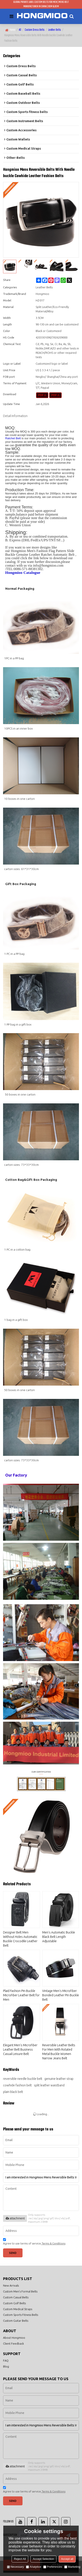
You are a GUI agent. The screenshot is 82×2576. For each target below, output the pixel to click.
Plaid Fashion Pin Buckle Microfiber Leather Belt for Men (21, 1995)
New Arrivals (11, 2285)
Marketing (72, 2566)
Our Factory (16, 1475)
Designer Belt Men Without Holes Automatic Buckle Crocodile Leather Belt (20, 1939)
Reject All (20, 2559)
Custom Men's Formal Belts (20, 2291)
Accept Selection (43, 2559)
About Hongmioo (14, 2337)
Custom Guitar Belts (15, 2320)
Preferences (52, 2566)
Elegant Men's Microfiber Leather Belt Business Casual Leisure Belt (20, 2049)
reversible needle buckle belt (22, 2078)
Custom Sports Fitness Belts (20, 2314)
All (20, 29)
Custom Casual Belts (15, 2297)
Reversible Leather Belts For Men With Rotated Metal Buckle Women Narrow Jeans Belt (58, 2051)
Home (12, 29)
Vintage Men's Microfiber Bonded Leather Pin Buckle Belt (60, 1995)
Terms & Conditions (53, 2243)
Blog (6, 2366)
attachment (15, 2218)
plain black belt (13, 2092)
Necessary (15, 2566)
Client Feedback (13, 2343)
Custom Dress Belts (35, 29)
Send (12, 2252)
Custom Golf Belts (14, 2303)
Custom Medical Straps (17, 2309)
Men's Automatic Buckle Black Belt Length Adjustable (58, 1937)
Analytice (33, 2566)
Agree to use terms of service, (34, 2242)
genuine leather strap (58, 2078)
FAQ (6, 2360)
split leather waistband (49, 2085)
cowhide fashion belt (17, 2085)
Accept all (67, 2559)
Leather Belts (54, 29)
